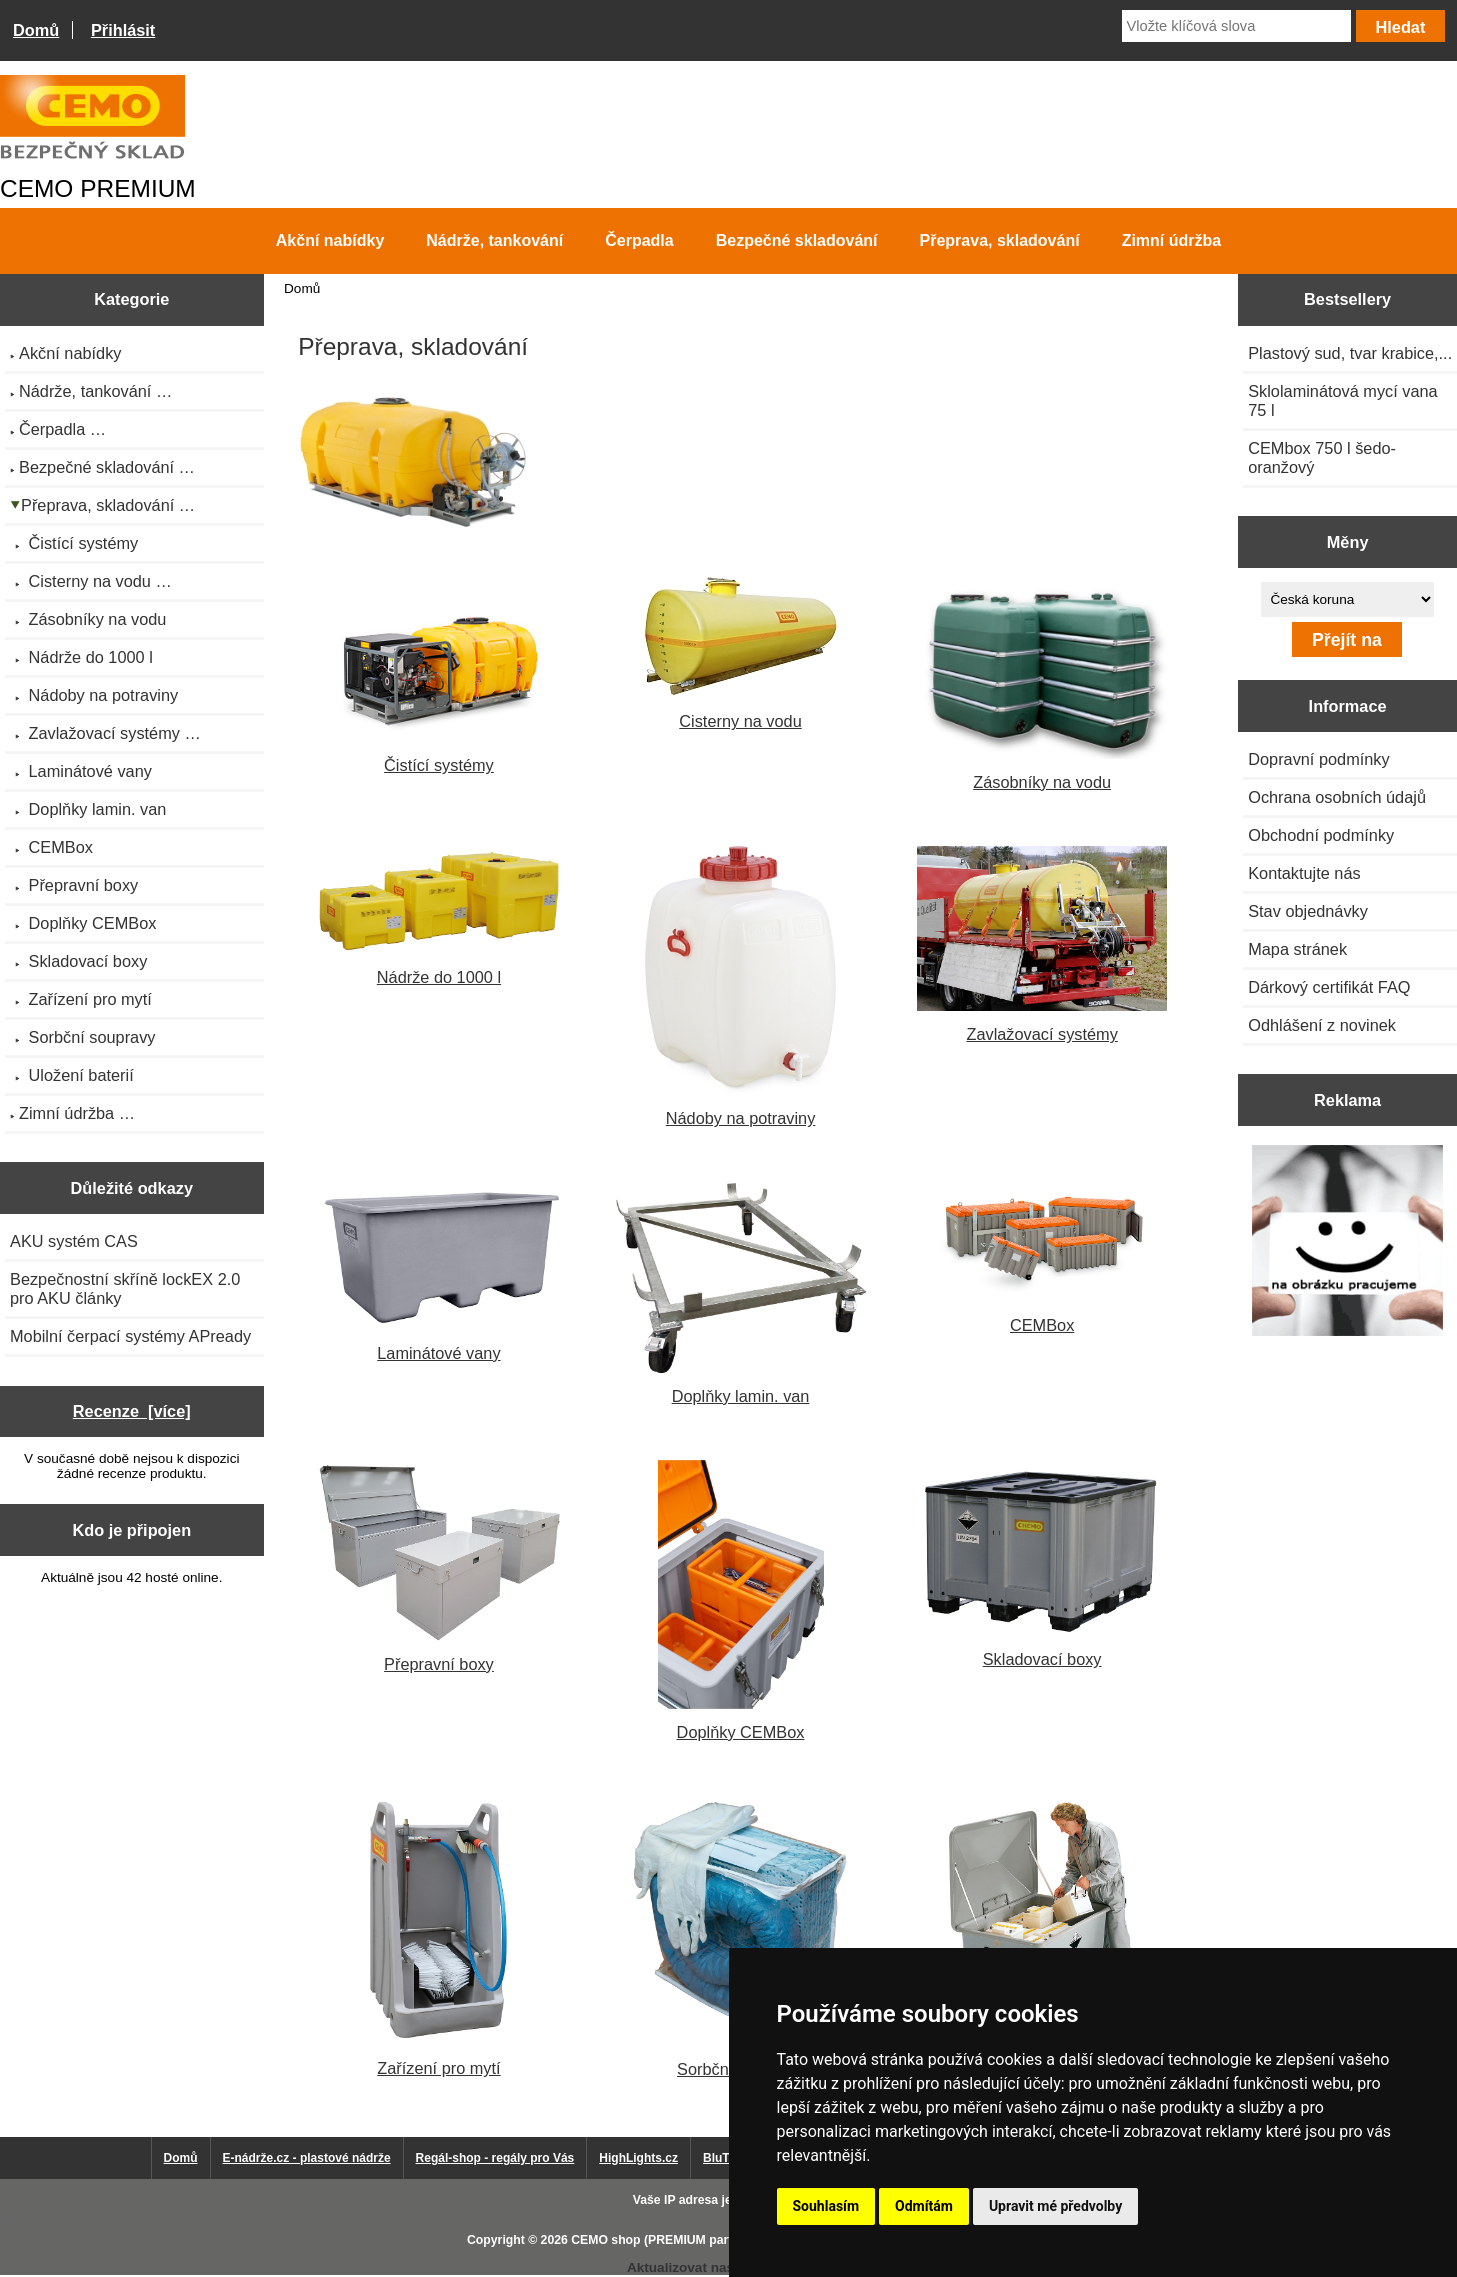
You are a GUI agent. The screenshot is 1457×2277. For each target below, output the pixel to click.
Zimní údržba (1172, 240)
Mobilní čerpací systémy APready (130, 1336)
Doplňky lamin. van (741, 1294)
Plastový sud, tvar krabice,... (1350, 353)
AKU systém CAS (74, 1241)
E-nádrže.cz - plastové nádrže (307, 2158)
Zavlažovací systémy (1042, 944)
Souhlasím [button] (826, 2206)
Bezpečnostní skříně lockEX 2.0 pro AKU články (125, 1288)
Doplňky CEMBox (741, 1600)
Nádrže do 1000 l (439, 916)
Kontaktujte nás (1304, 873)
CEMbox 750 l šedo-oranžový (1322, 457)
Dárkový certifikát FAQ (1329, 987)
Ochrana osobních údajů (1337, 797)
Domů (36, 30)
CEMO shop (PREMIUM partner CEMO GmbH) (703, 2240)
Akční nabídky (330, 240)
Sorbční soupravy (740, 1937)
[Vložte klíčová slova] (1236, 26)
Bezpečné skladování (797, 240)
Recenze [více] (132, 1411)
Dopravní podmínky (1318, 759)
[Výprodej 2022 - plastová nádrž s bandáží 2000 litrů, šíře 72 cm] (1348, 1242)
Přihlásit (123, 30)
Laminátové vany (439, 1272)
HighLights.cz (638, 2158)
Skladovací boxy (1042, 1564)
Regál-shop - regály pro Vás (495, 2158)
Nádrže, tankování (494, 240)
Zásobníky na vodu (1042, 682)
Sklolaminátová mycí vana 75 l (1343, 400)
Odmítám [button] (924, 2206)
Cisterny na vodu (741, 652)
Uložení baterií (1042, 1937)
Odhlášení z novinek (1322, 1025)
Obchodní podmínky (1321, 835)
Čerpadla (639, 240)
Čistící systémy (439, 674)
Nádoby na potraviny (740, 986)
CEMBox (1042, 1258)
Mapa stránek (1297, 949)
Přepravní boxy (439, 1566)
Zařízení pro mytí (438, 1936)
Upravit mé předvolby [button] (1055, 2206)
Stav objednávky (1308, 911)
